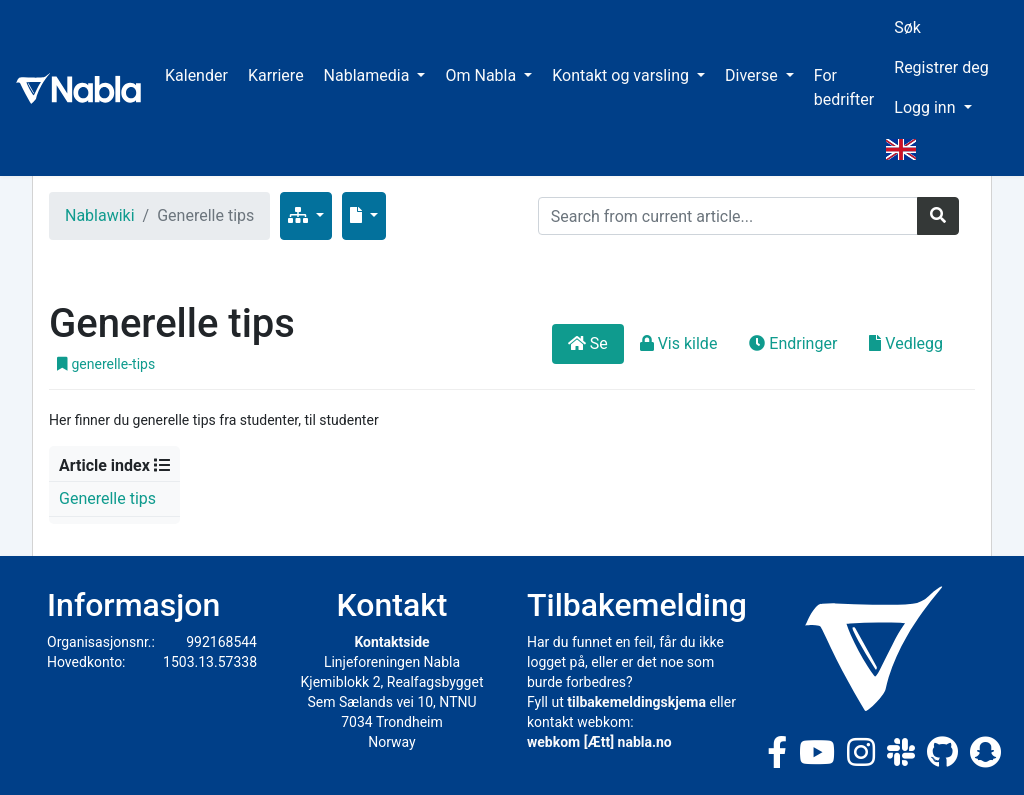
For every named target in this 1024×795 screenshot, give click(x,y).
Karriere (276, 75)
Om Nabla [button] (482, 75)
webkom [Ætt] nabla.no (599, 742)
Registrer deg (941, 67)
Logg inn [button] (926, 107)
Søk (907, 27)
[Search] (728, 216)
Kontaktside (391, 642)
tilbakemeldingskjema (636, 702)
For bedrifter (844, 87)
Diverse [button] (753, 75)
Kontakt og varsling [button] (622, 75)
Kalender (196, 75)
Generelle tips (107, 498)
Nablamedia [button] (369, 75)
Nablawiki (100, 215)
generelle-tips (106, 364)
